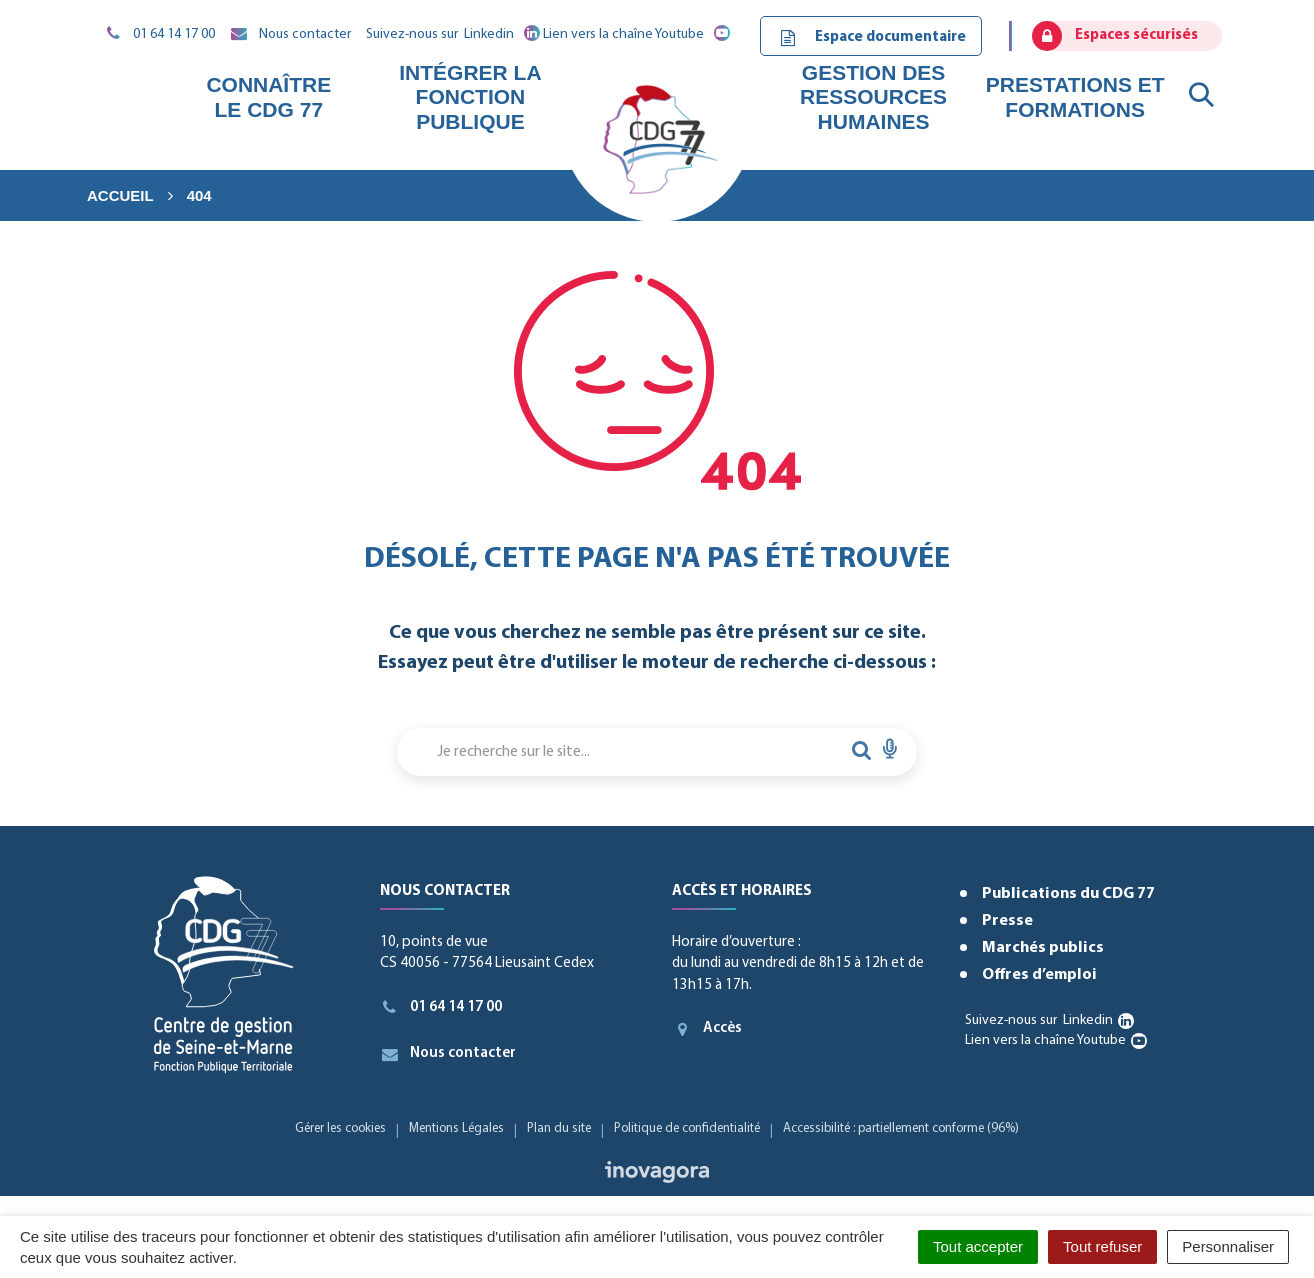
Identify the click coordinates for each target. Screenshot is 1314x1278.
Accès (707, 1029)
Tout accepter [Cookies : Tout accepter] (978, 1246)
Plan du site (559, 1128)
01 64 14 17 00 (441, 1007)
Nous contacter (448, 1054)
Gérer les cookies (340, 1128)
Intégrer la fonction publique (470, 96)
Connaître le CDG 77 (268, 96)
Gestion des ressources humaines (873, 96)
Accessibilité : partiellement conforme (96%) (901, 1128)
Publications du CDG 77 (1068, 894)
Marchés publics (1043, 948)
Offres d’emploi (1039, 975)
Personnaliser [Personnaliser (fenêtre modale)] (1228, 1246)
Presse (1007, 921)
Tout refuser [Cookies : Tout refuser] (1102, 1246)
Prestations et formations (1075, 96)
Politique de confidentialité (687, 1128)
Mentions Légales (456, 1128)
